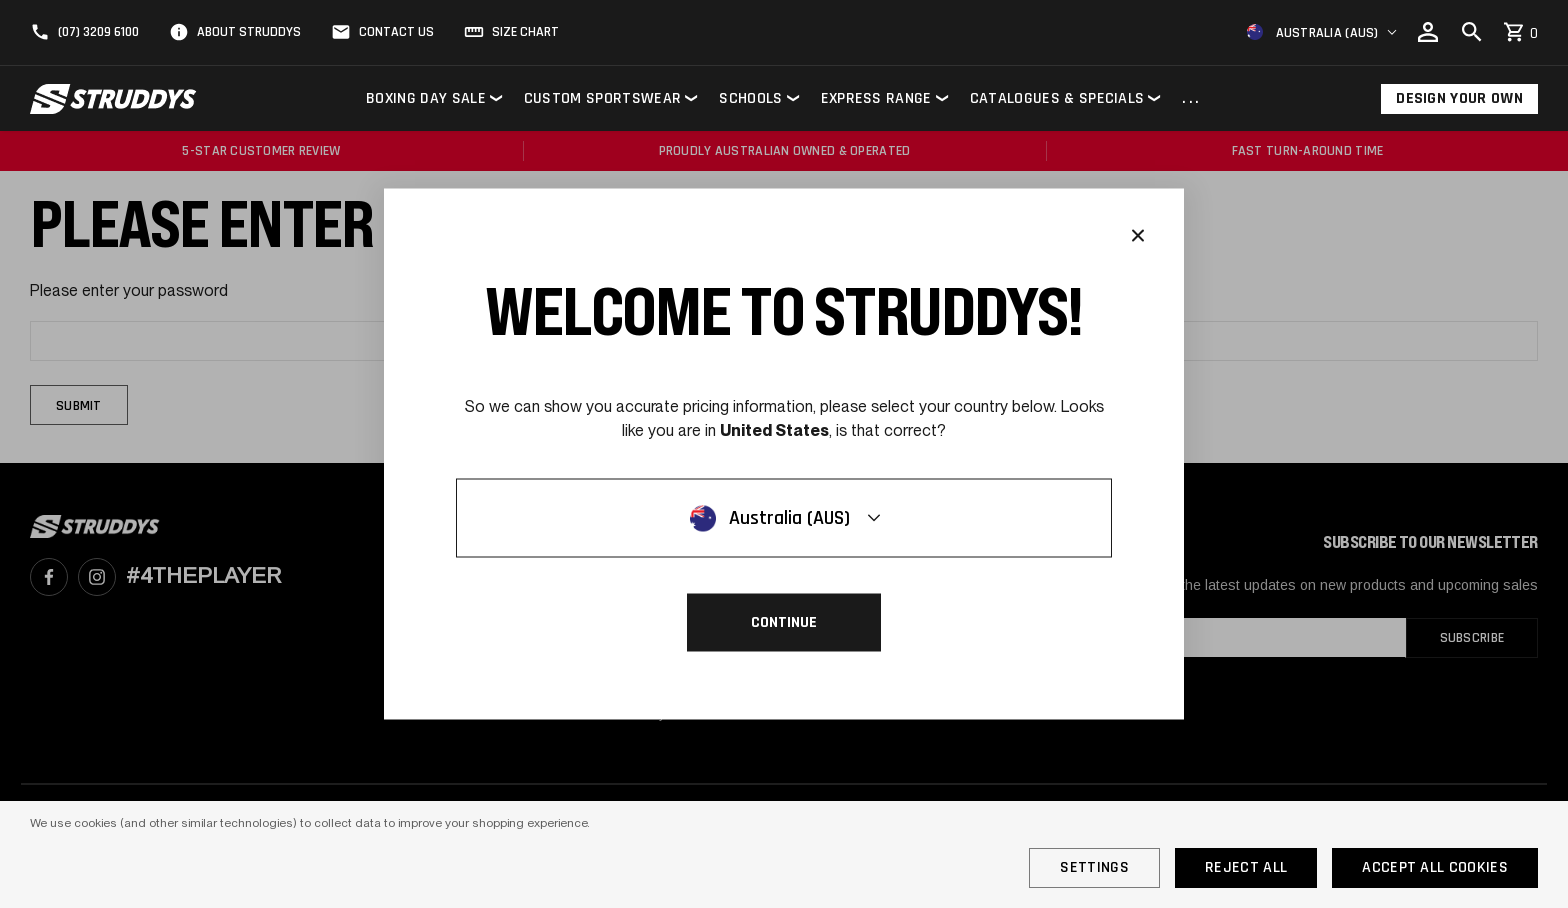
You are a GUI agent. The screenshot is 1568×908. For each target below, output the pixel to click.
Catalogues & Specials (1057, 98)
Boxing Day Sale (426, 98)
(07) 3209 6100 (98, 32)
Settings (1094, 867)
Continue (784, 622)
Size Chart (525, 32)
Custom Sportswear (602, 98)
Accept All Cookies (1435, 867)
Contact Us (396, 32)
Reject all (1246, 867)
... (1192, 99)
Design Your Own (1459, 98)
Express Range (876, 98)
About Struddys (249, 32)
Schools (750, 98)
